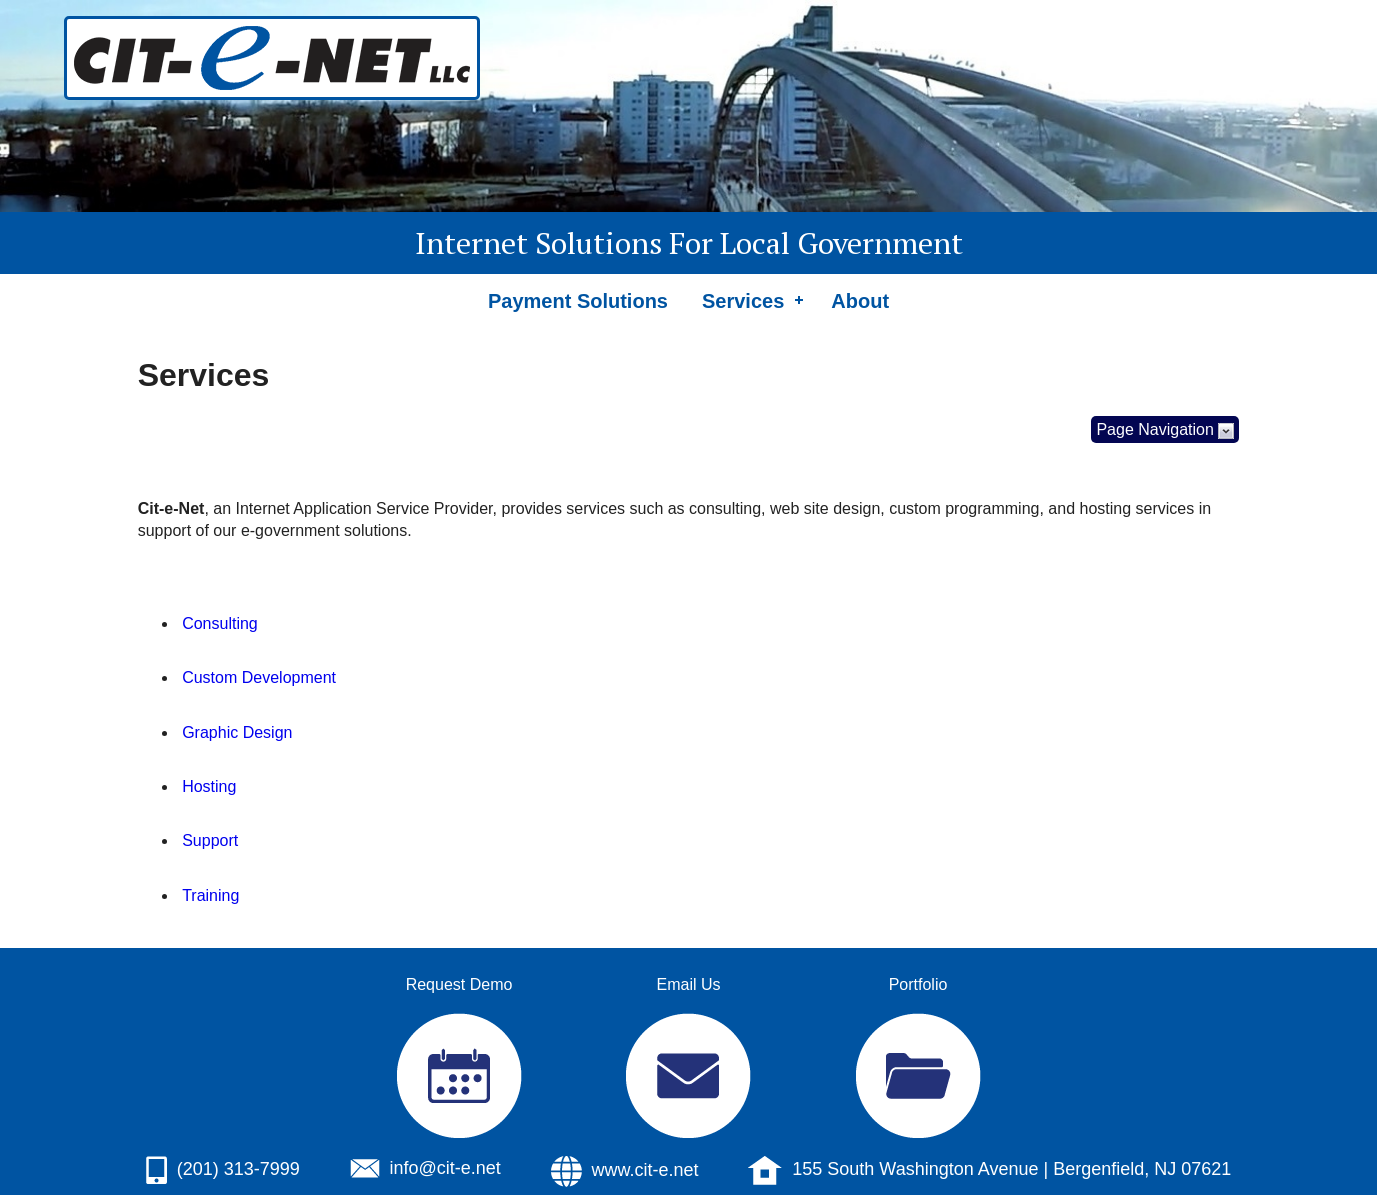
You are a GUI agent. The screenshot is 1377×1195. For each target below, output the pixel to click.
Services (743, 301)
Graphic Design (237, 732)
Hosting (209, 786)
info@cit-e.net (445, 1168)
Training (210, 895)
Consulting (220, 623)
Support (210, 840)
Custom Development (259, 677)
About (860, 301)
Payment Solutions (578, 301)
